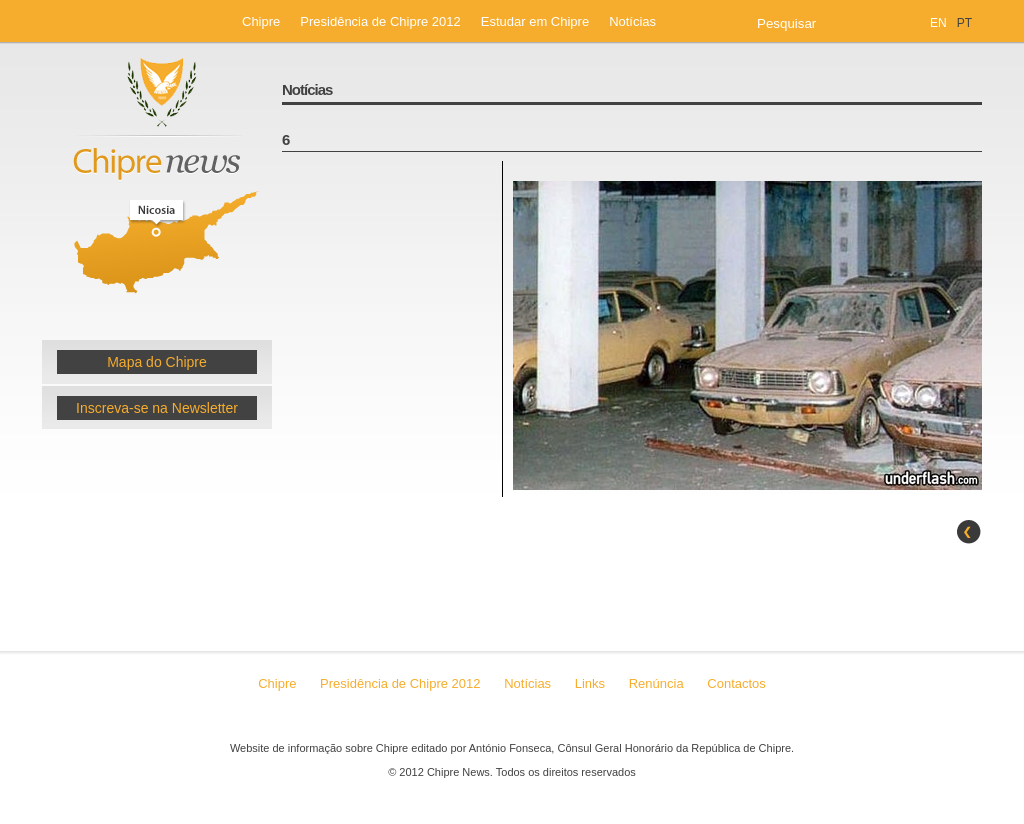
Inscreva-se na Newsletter (157, 408)
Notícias (632, 21)
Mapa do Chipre (157, 362)
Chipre (261, 21)
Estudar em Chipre (535, 21)
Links (590, 683)
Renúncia (658, 683)
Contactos (736, 683)
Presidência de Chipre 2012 (380, 21)
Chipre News (157, 183)
